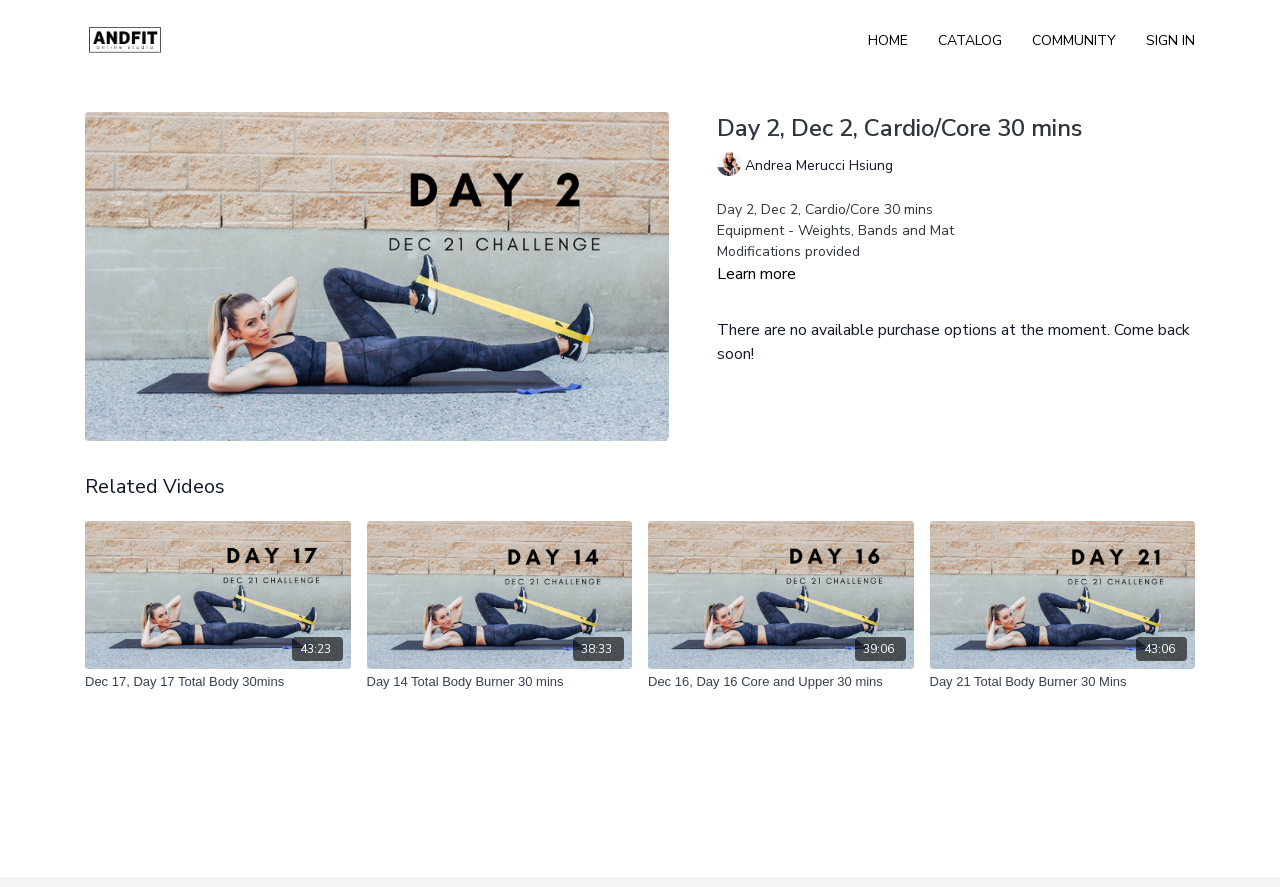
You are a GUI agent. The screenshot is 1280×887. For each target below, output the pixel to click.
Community (1074, 40)
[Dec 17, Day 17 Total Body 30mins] (218, 682)
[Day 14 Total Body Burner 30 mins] (500, 682)
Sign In (1170, 40)
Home (888, 40)
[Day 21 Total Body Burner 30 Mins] (1063, 682)
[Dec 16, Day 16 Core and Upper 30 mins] (781, 682)
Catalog (970, 40)
